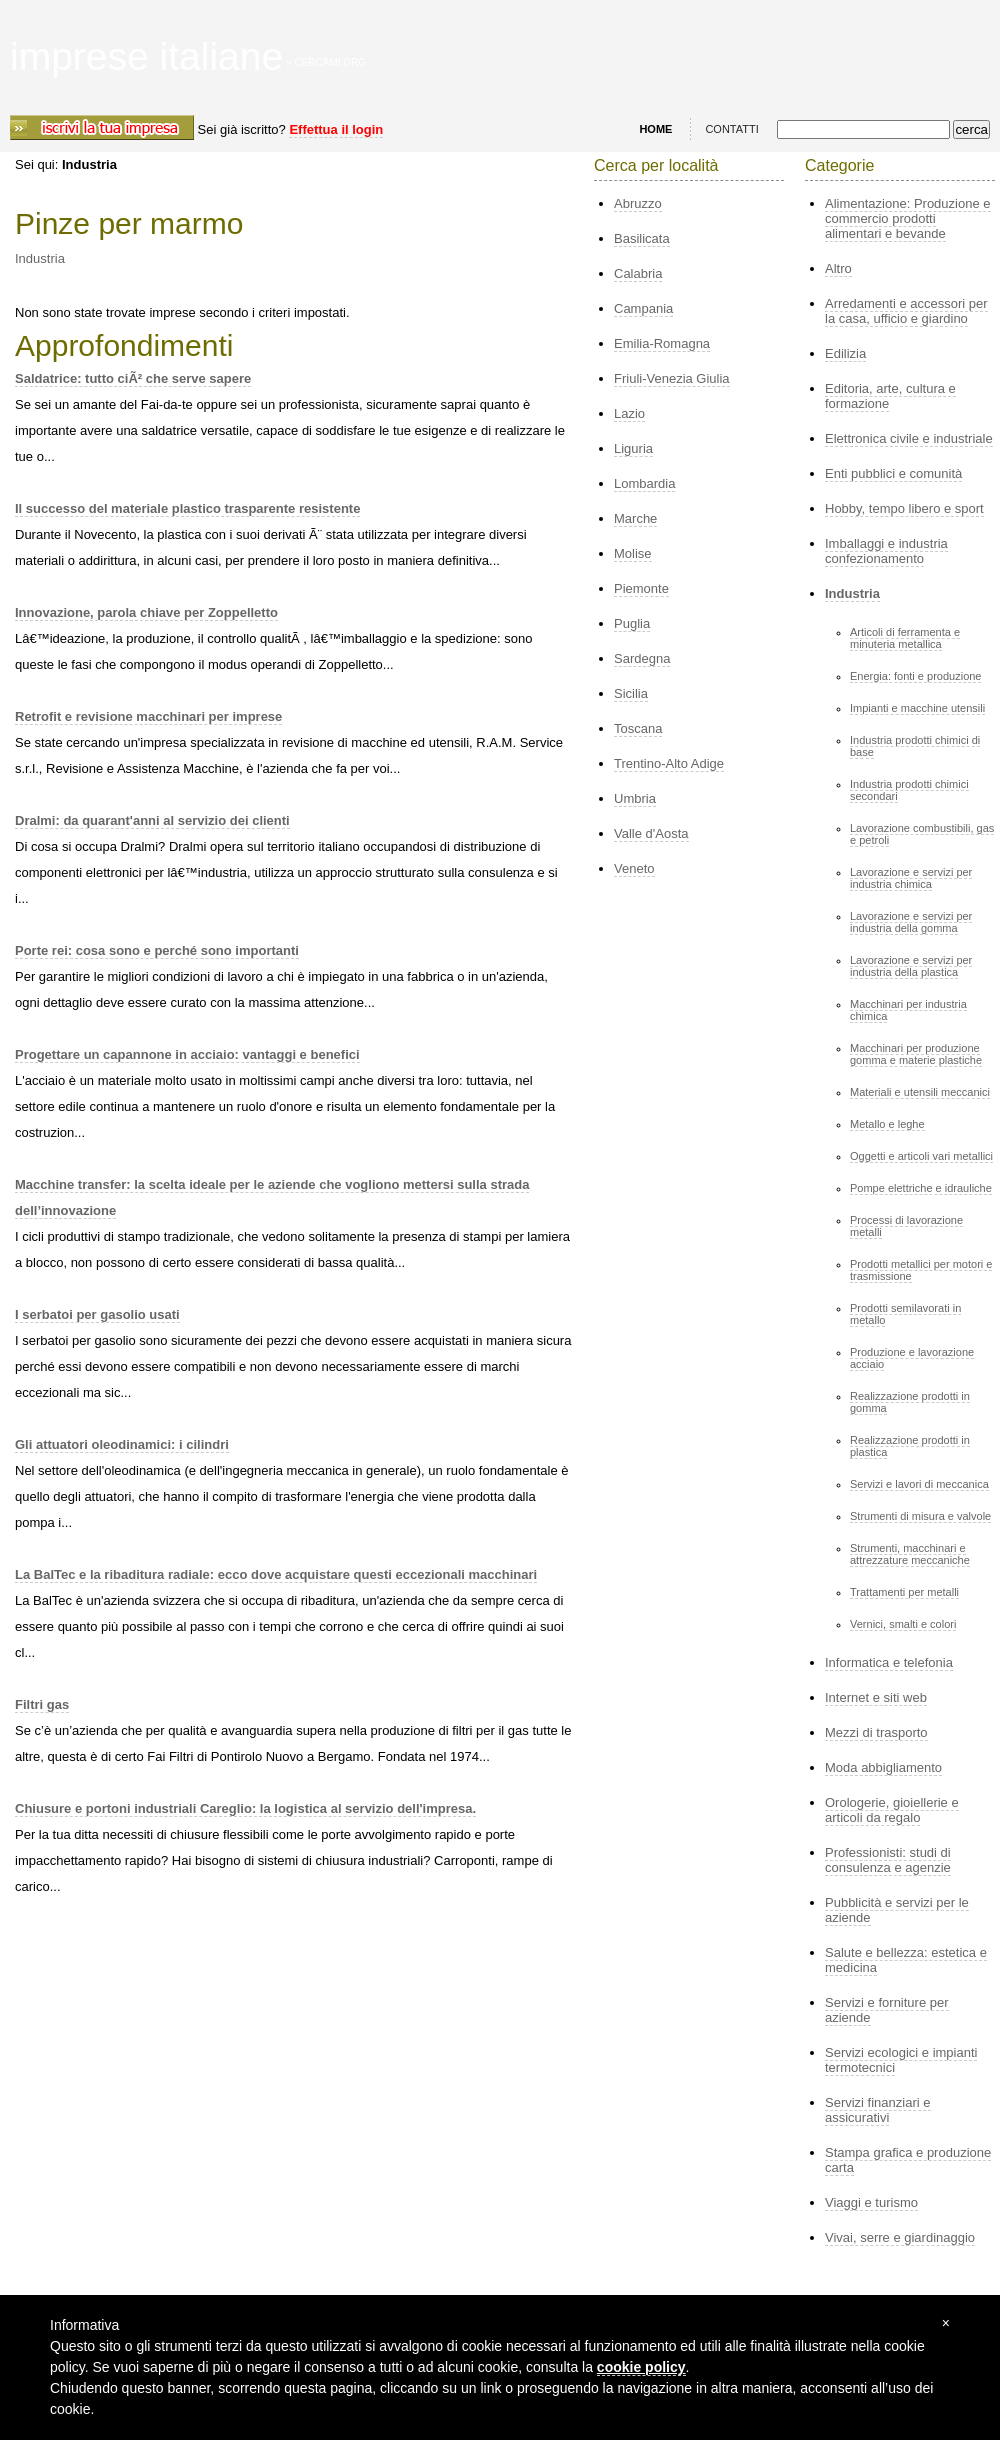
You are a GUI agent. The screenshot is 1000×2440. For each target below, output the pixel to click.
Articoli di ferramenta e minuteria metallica (905, 638)
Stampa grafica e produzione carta (908, 2160)
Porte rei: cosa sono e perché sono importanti (157, 950)
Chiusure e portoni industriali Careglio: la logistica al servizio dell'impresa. (245, 1808)
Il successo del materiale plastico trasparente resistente (187, 508)
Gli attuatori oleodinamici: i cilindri (122, 1444)
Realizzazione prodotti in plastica (910, 1446)
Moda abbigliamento (883, 1767)
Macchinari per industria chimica (908, 1010)
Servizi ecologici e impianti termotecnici (901, 2060)
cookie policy (641, 2367)
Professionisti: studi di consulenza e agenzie (888, 1860)
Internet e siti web (876, 1697)
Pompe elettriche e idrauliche (921, 1188)
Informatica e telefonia (889, 1662)
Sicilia (631, 693)
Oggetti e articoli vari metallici (921, 1156)
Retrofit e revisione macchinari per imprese (148, 716)
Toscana (638, 728)
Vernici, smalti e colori (903, 1624)
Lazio (629, 413)
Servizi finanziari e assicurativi (878, 2110)
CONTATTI (731, 129)
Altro (838, 268)
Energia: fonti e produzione (915, 676)
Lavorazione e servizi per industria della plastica (911, 966)
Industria (852, 593)
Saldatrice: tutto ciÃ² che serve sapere (133, 378)
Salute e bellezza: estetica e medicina (906, 1960)
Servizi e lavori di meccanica (919, 1484)
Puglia (632, 623)
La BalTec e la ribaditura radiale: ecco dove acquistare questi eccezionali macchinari (276, 1574)
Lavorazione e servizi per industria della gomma (911, 922)
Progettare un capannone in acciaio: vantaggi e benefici (187, 1054)
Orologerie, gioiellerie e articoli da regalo (892, 1810)
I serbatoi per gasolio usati (97, 1314)
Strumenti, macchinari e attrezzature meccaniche (910, 1554)
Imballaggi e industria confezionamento (886, 551)
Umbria (635, 798)
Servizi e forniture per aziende (887, 2010)
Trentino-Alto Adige (669, 763)
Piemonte (641, 588)
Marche (635, 518)
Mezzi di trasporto (876, 1732)
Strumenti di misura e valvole (920, 1516)
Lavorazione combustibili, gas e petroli (922, 834)
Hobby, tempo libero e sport (904, 508)
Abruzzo (638, 203)
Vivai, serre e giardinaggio (900, 2237)
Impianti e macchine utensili (917, 708)
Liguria (633, 448)
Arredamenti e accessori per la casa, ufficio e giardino (906, 311)
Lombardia (644, 483)
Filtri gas (42, 1704)
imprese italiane (146, 56)
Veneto (634, 868)
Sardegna (642, 658)
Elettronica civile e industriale (909, 438)
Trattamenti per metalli (904, 1592)
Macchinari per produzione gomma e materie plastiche (916, 1054)
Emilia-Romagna (662, 343)
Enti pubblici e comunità (893, 473)
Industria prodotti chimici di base (915, 746)
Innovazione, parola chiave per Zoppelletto (146, 612)
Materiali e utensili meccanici (920, 1092)
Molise (633, 553)
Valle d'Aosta (651, 833)
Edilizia (845, 353)
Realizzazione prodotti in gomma (910, 1402)
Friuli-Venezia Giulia (672, 378)
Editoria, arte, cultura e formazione (890, 396)
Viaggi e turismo (871, 2202)
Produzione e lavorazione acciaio (912, 1358)
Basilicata (642, 238)
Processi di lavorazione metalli (906, 1226)
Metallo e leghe (887, 1124)
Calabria (638, 273)
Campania (643, 308)
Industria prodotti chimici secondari (909, 790)
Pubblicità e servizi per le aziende (897, 1910)
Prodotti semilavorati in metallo (905, 1314)
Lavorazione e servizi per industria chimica (911, 878)
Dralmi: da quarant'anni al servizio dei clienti (152, 820)
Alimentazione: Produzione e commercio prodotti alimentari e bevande (908, 218)
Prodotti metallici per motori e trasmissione (921, 1270)
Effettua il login (336, 129)
